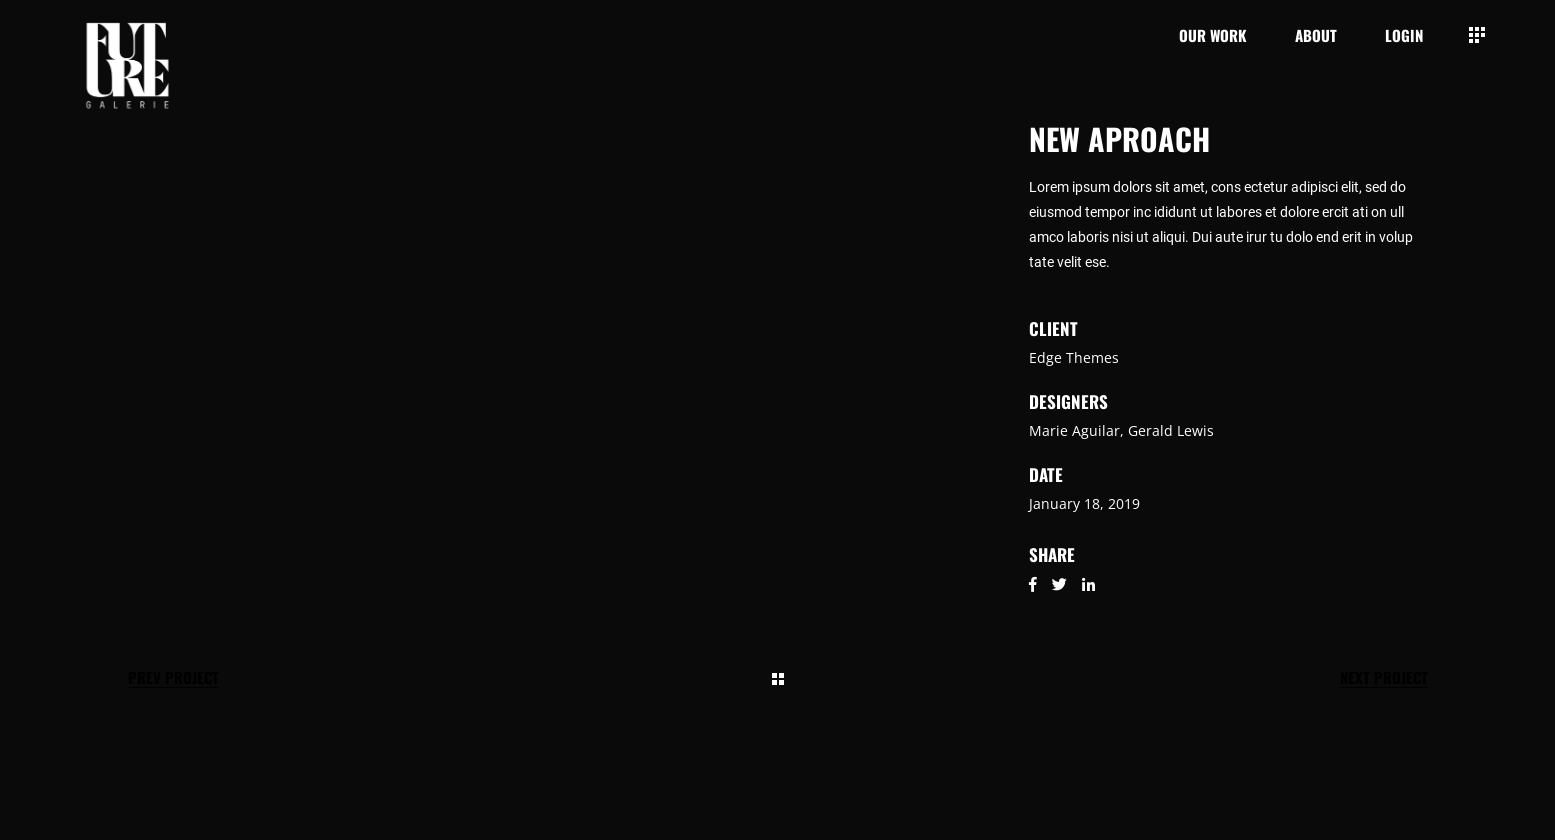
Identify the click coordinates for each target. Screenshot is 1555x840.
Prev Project (173, 677)
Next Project (1384, 677)
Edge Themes (1074, 357)
